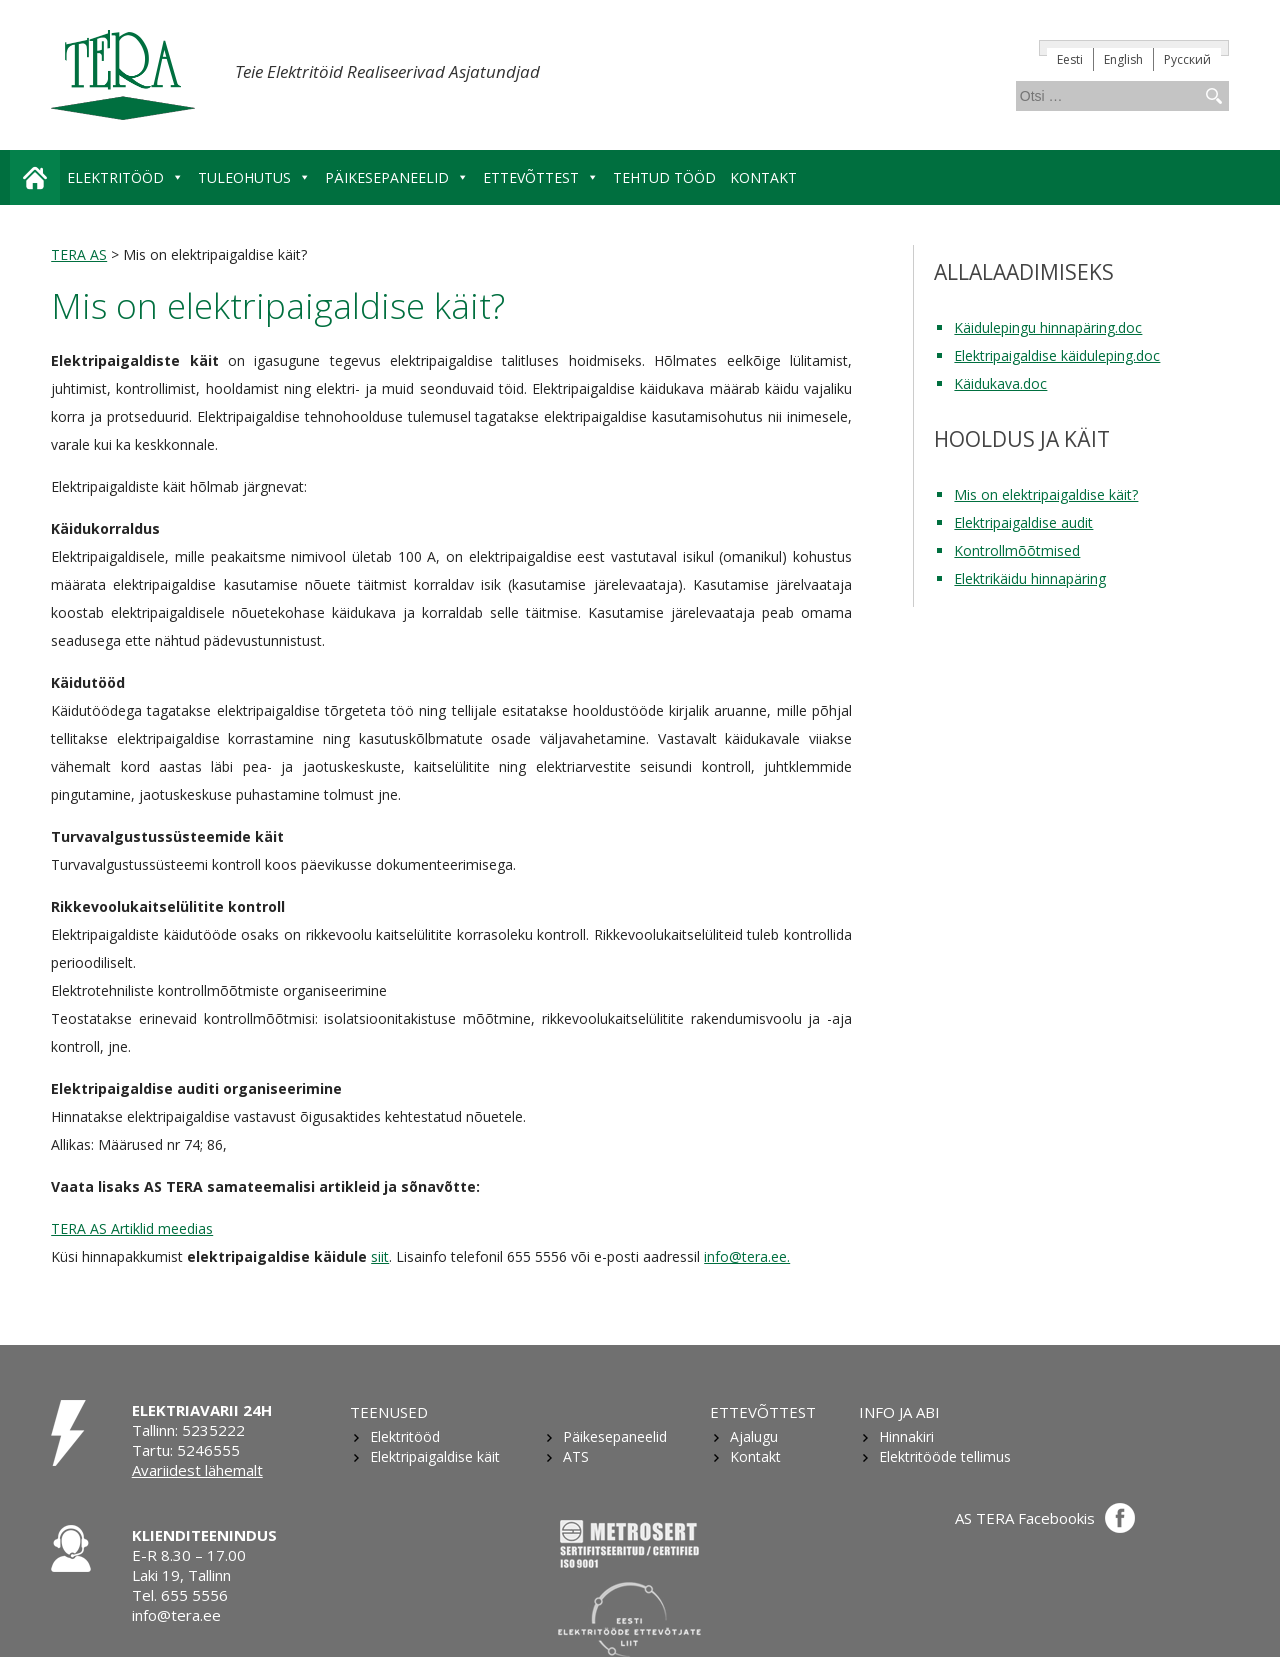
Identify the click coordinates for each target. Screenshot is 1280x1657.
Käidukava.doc (1000, 383)
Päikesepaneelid (615, 1436)
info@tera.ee (176, 1615)
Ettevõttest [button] (541, 177)
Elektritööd (125, 177)
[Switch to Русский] (1187, 59)
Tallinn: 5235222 (188, 1430)
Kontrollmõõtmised (1017, 550)
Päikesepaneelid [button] (397, 177)
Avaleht (35, 177)
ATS (576, 1456)
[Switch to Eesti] (1070, 59)
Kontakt (763, 177)
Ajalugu (754, 1436)
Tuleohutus (254, 177)
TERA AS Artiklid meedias (132, 1228)
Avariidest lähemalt (197, 1470)
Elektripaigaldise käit (435, 1456)
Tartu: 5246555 (186, 1450)
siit (380, 1256)
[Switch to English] (1124, 59)
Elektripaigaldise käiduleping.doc (1057, 355)
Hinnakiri (906, 1436)
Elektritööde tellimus (945, 1456)
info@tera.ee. (747, 1256)
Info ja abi (899, 1412)
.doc (1128, 327)
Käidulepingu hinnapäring (1034, 327)
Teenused (389, 1412)
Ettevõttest (763, 1412)
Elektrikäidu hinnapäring (1030, 578)
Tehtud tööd (664, 177)
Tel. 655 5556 (180, 1595)
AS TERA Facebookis (1045, 1518)
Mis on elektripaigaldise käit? (1046, 494)
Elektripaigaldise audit (1023, 522)
